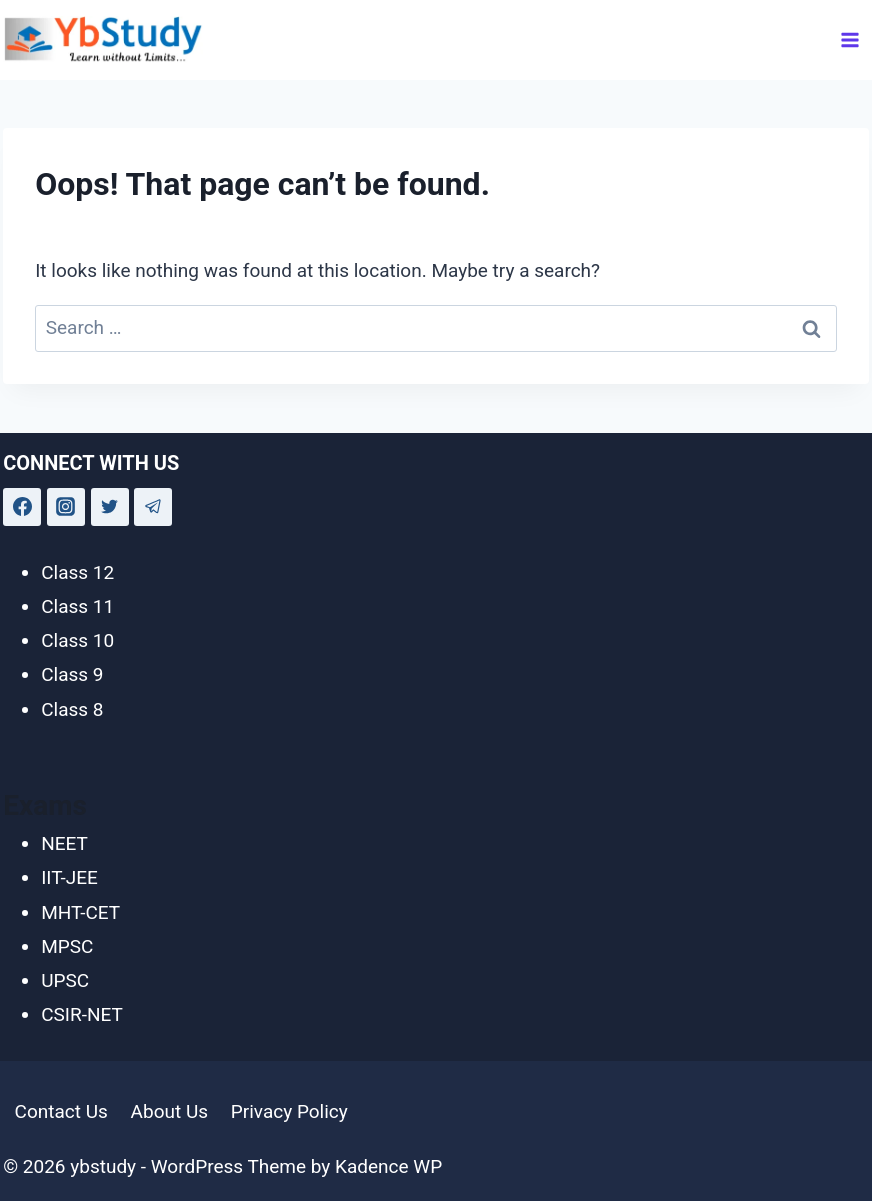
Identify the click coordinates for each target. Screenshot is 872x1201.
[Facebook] (22, 507)
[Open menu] (850, 39)
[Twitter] (110, 507)
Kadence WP (388, 1166)
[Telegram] (153, 507)
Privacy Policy (289, 1111)
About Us (169, 1111)
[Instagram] (66, 507)
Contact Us (61, 1111)
